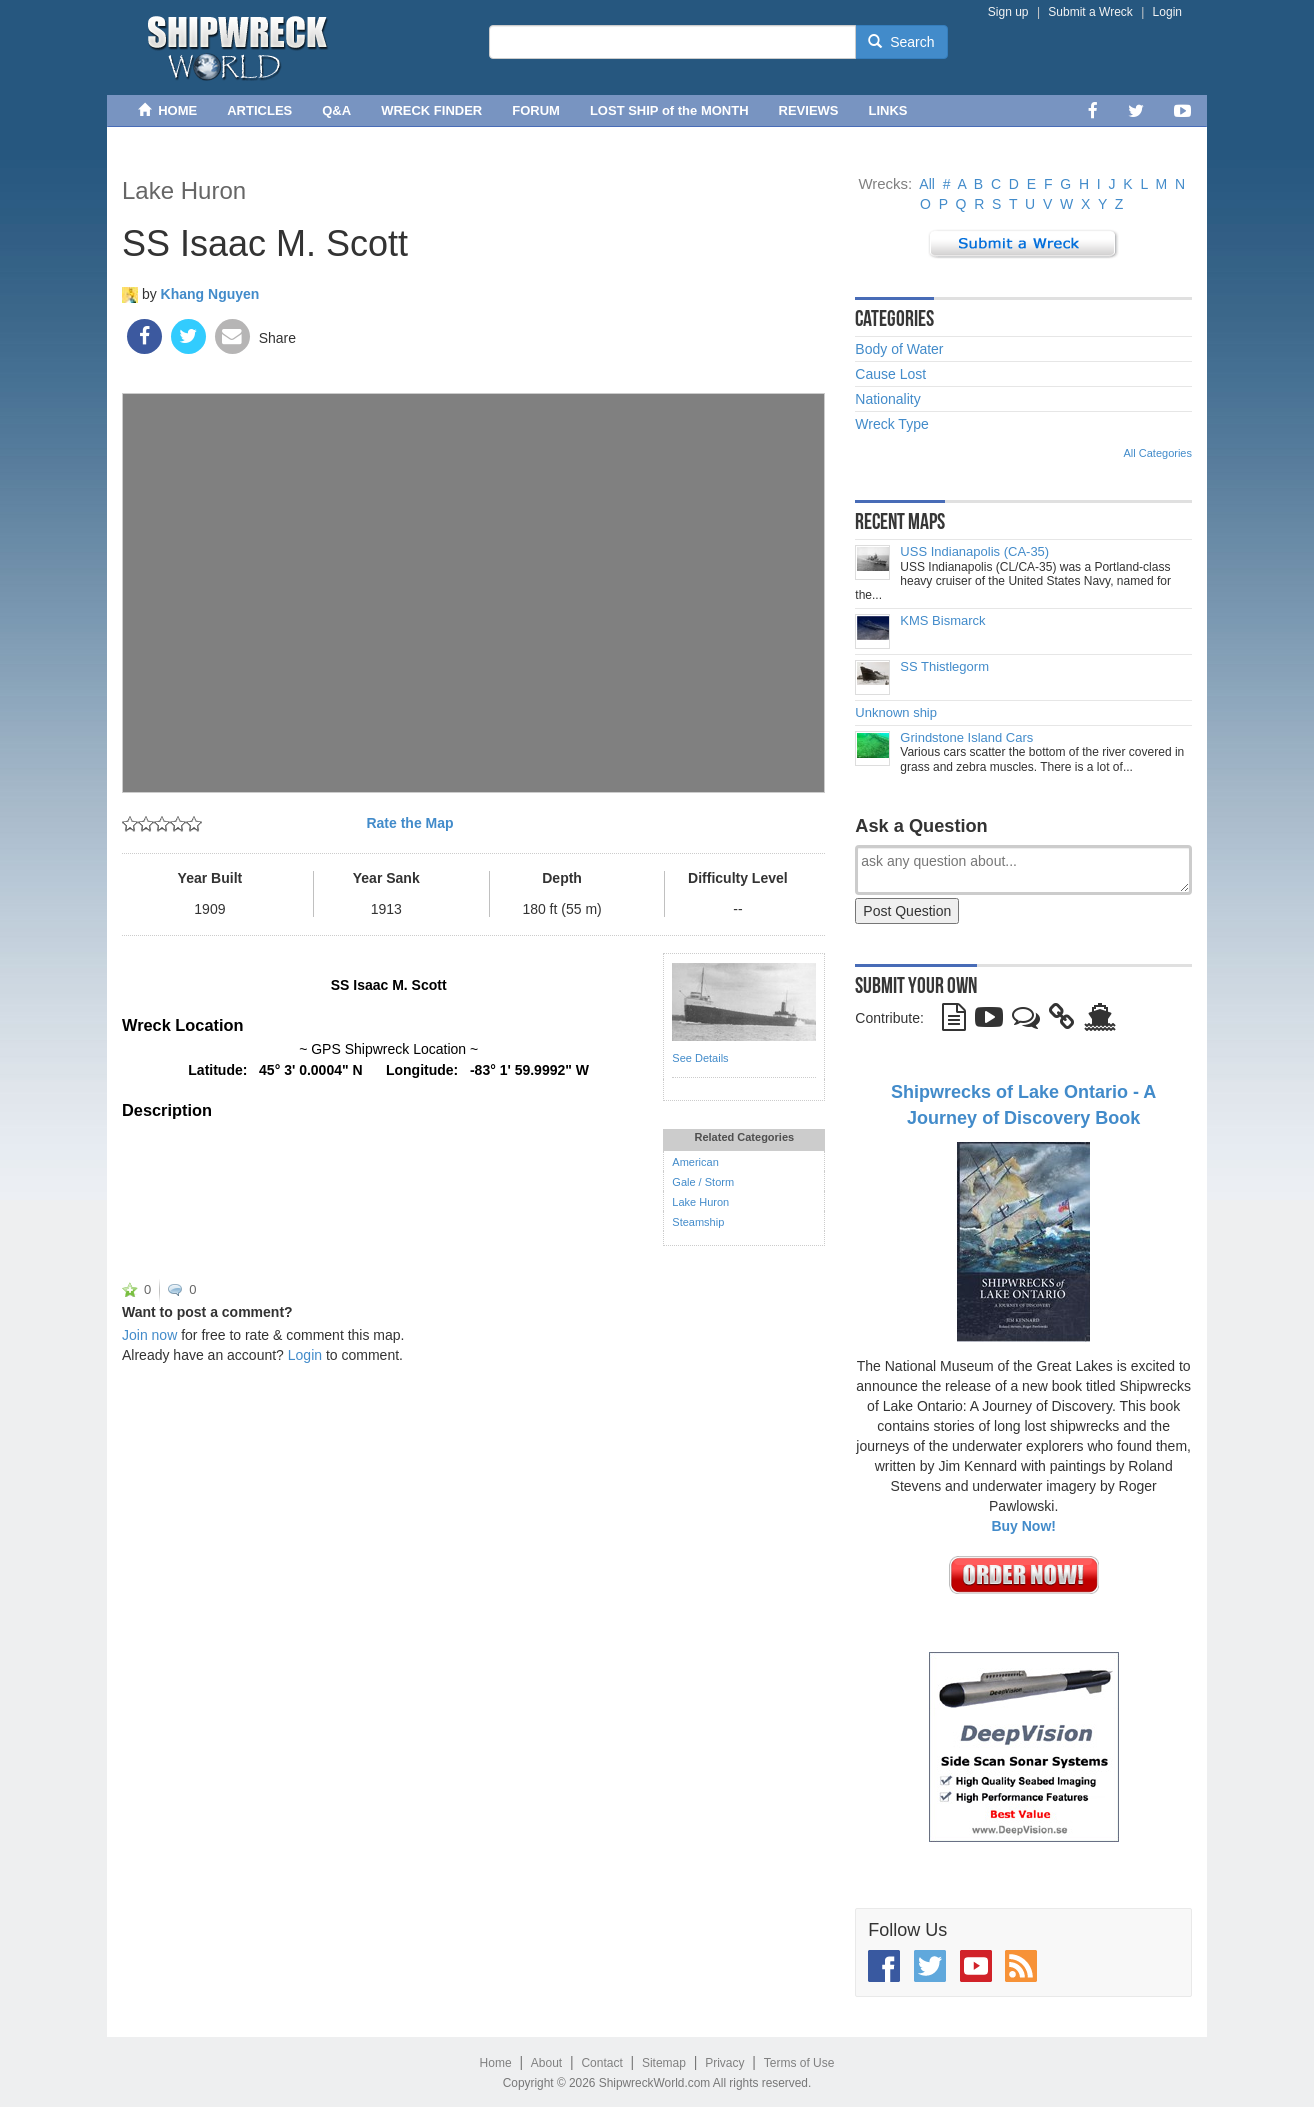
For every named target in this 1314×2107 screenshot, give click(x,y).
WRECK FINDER (431, 110)
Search (901, 42)
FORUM (536, 110)
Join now (149, 1335)
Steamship (698, 1222)
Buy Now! (1023, 1526)
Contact (601, 2063)
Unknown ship (896, 713)
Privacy (724, 2063)
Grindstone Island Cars (966, 738)
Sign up (1008, 12)
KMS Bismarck (942, 621)
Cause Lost (890, 374)
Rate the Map (409, 823)
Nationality (887, 399)
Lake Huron (184, 190)
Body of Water (899, 349)
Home (496, 2063)
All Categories (1158, 453)
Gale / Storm (703, 1182)
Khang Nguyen (210, 294)
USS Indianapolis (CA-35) (974, 552)
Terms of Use (799, 2063)
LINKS (888, 110)
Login (1167, 12)
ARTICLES (259, 110)
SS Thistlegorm (944, 667)
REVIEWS (809, 110)
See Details (700, 1058)
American (695, 1162)
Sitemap (664, 2063)
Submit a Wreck (1090, 12)
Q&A (336, 110)
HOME (167, 110)
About (546, 2063)
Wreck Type (891, 424)
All (927, 184)
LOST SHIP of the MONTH (669, 110)
